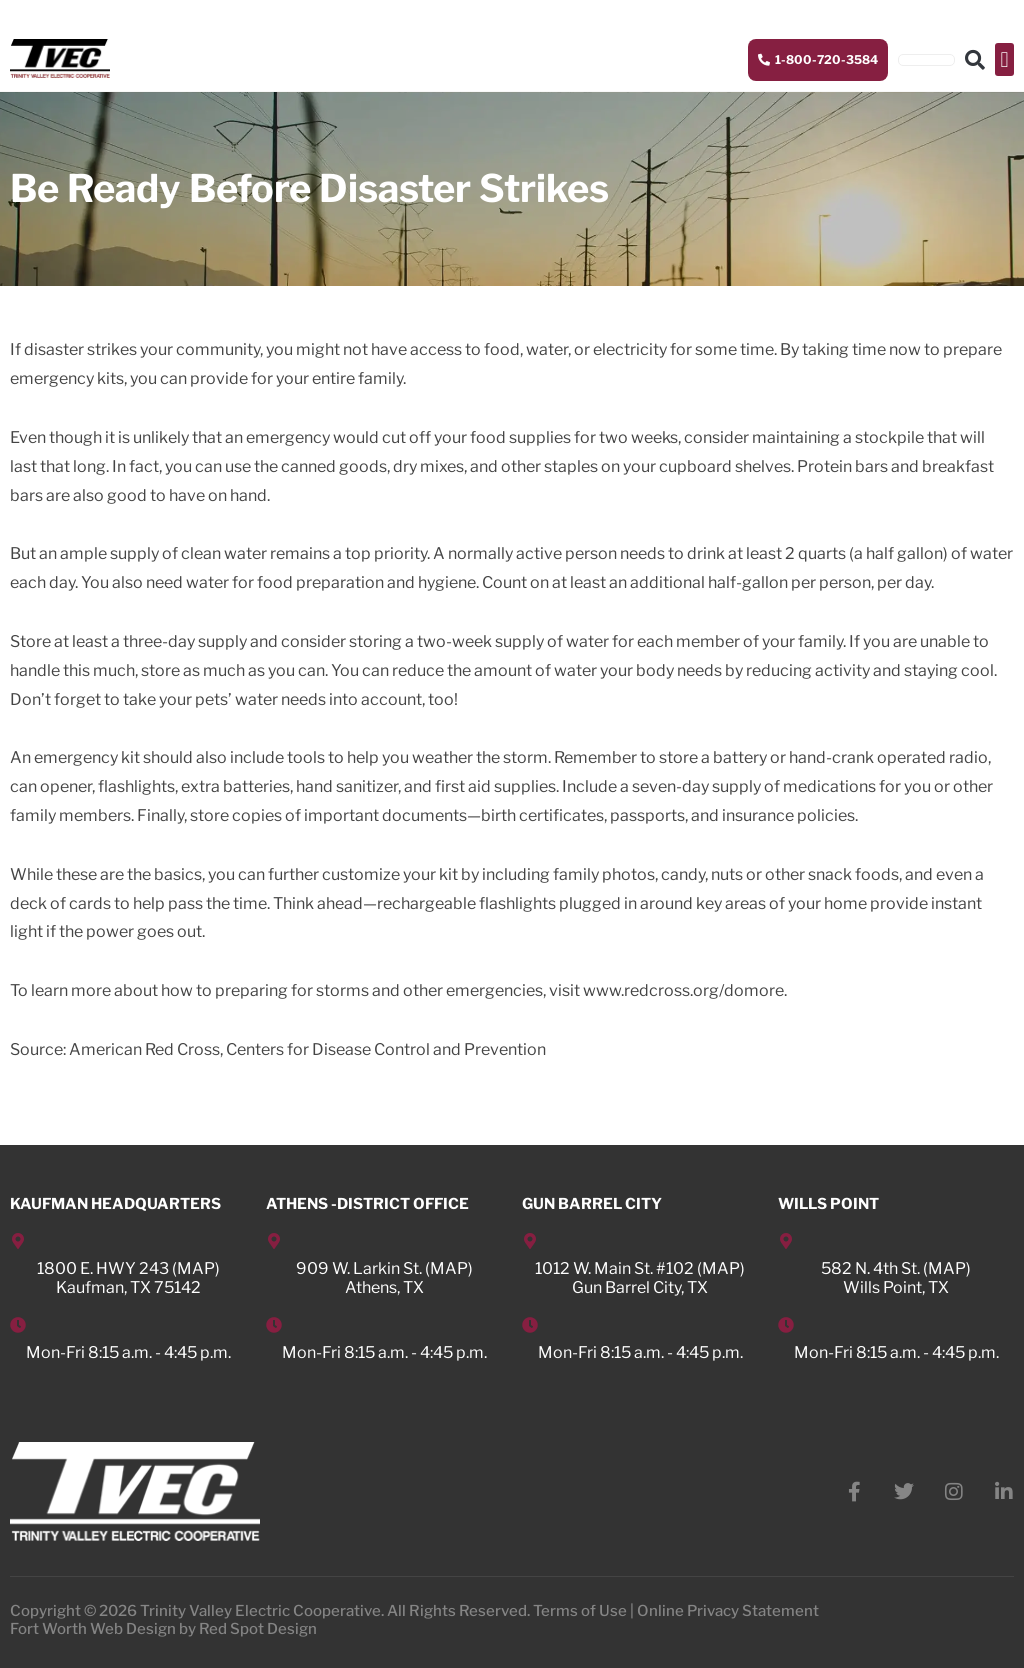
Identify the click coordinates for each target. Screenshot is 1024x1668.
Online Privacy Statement (728, 1611)
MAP (196, 1268)
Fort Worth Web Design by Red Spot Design (163, 1629)
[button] (1004, 59)
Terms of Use (580, 1611)
